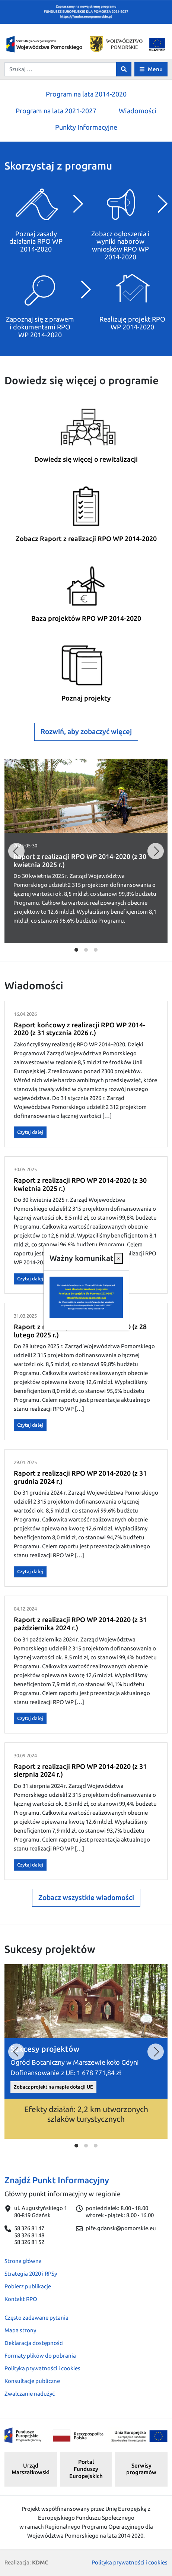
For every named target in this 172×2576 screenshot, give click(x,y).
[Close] (118, 1258)
